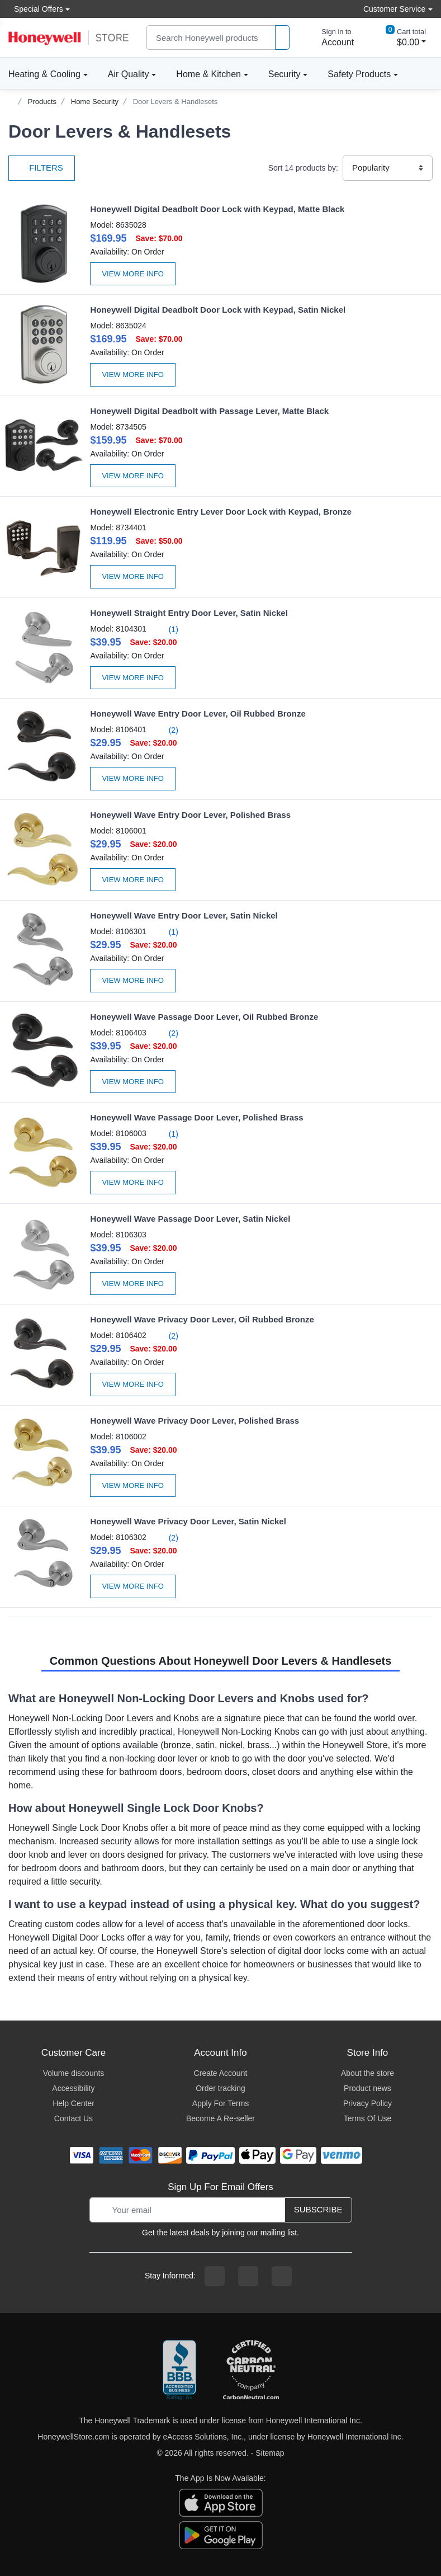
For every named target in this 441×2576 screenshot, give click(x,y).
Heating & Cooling (44, 74)
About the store (367, 2073)
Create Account (221, 2073)
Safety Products (359, 74)
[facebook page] (215, 2276)
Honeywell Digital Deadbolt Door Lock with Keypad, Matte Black (217, 209)
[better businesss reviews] (179, 2370)
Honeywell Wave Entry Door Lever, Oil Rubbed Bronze (197, 713)
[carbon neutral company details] (251, 2370)
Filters (41, 167)
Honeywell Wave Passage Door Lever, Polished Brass (196, 1117)
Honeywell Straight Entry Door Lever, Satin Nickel (188, 613)
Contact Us (73, 2118)
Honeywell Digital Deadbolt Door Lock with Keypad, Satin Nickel (217, 309)
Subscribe (318, 2209)
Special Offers (35, 8)
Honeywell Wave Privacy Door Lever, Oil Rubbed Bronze (202, 1319)
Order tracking (220, 2088)
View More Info (133, 274)
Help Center (73, 2103)
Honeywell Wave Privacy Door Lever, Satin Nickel (188, 1521)
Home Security (94, 101)
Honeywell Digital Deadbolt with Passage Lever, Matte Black (209, 411)
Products (42, 101)
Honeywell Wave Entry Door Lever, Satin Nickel (183, 915)
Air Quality (128, 74)
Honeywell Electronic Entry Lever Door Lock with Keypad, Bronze (221, 511)
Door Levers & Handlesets (175, 101)
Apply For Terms (220, 2103)
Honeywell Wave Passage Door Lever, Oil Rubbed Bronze (204, 1016)
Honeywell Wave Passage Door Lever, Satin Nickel (190, 1218)
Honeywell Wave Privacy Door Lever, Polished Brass (194, 1420)
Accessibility (73, 2088)
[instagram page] (248, 2276)
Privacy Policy (367, 2103)
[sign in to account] (329, 37)
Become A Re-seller (220, 2118)
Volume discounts (74, 2073)
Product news (367, 2088)
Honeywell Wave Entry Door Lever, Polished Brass (190, 815)
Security (284, 74)
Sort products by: (303, 167)
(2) (166, 730)
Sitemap (269, 2452)
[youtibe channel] (282, 2276)
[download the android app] (221, 2534)
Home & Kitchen (208, 74)
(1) (166, 629)
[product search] (282, 37)
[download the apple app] (221, 2502)
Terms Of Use (368, 2118)
